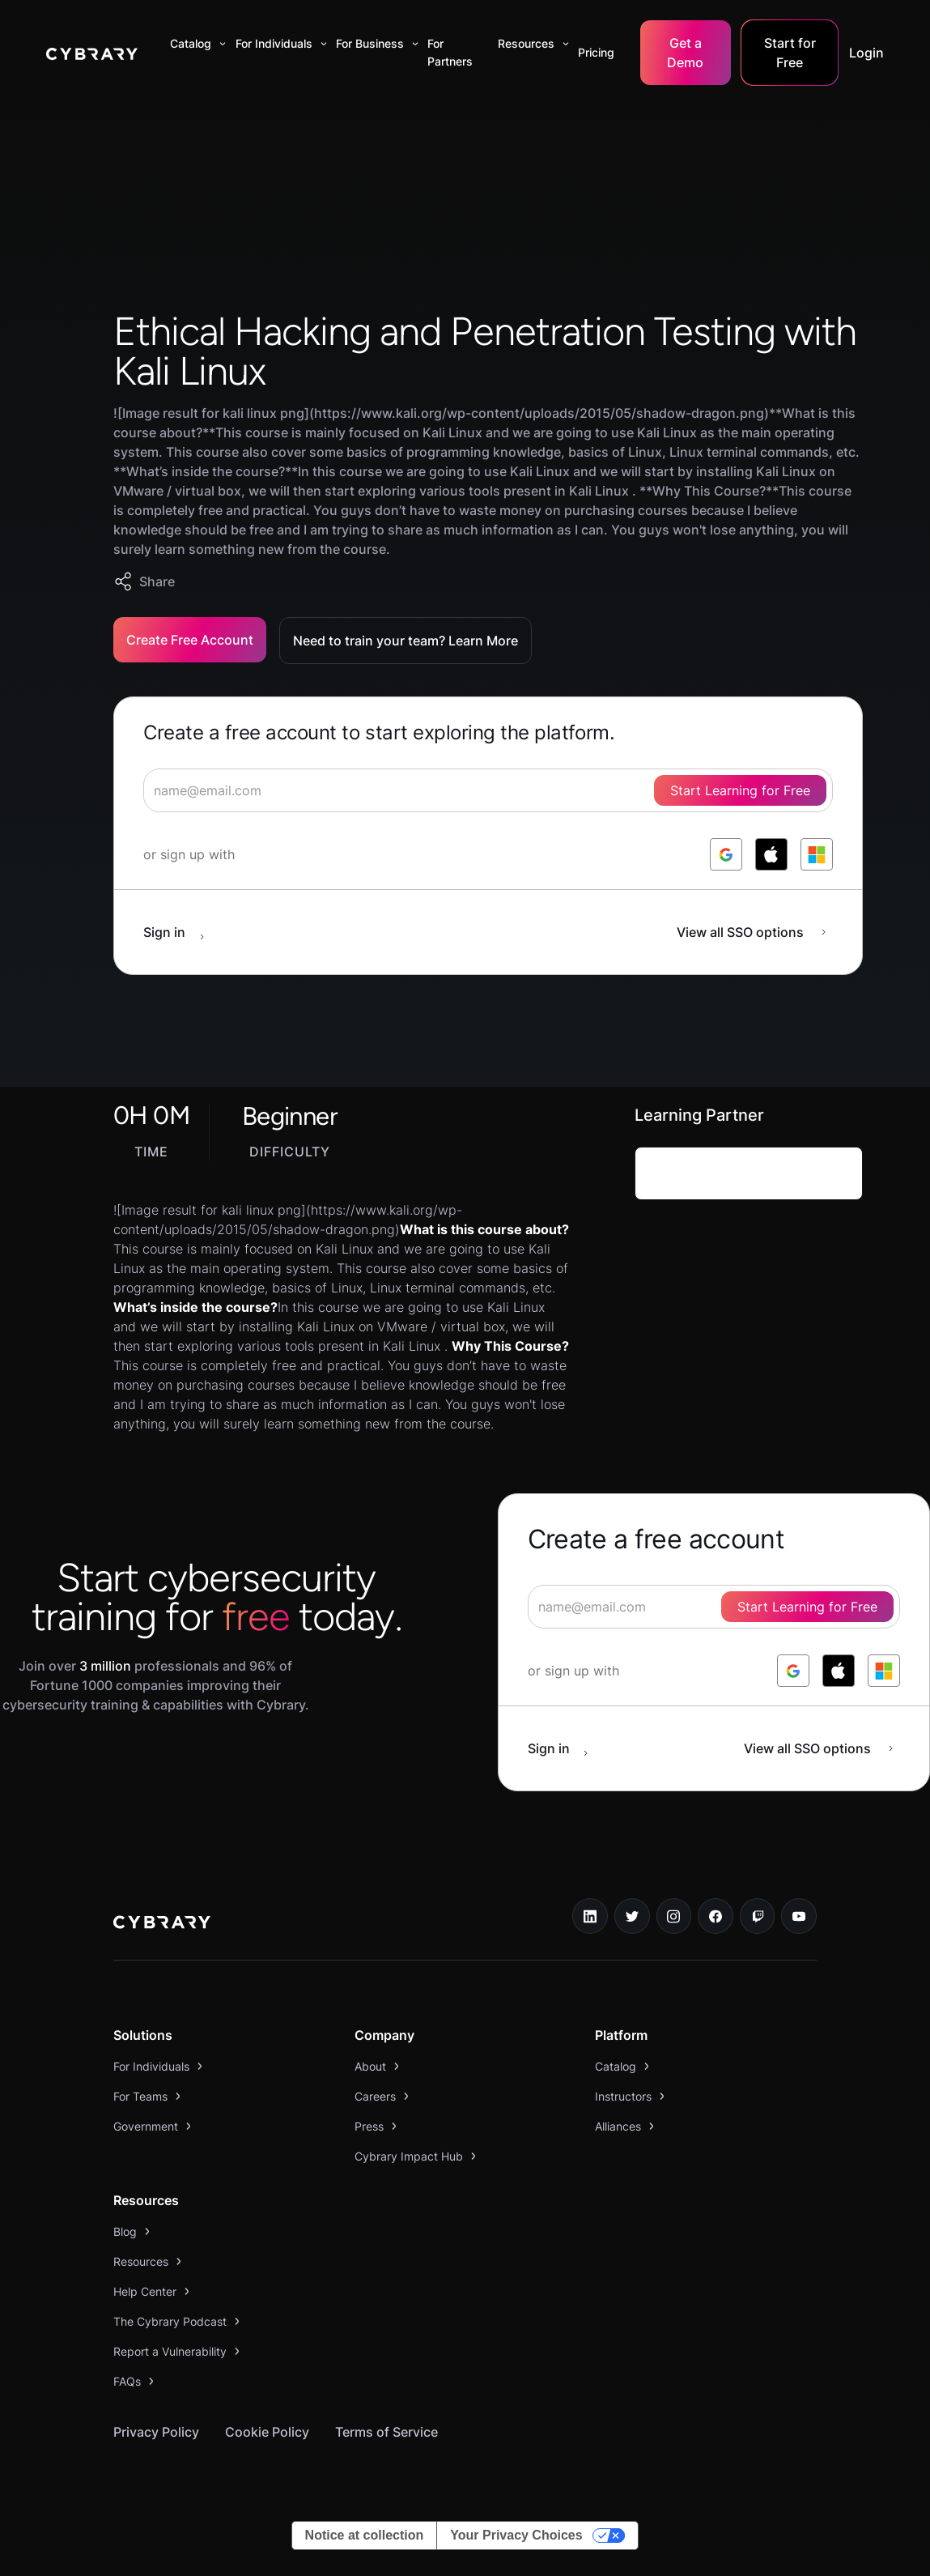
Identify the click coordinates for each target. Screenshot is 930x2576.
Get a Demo (685, 52)
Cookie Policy (267, 2432)
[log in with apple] (771, 854)
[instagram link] (674, 1916)
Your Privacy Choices (516, 2535)
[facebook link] (715, 1916)
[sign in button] (182, 932)
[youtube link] (799, 1916)
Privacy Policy (156, 2432)
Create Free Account (189, 640)
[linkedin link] (590, 1916)
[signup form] (488, 790)
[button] (194, 44)
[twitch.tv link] (757, 1916)
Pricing (596, 52)
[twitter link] (632, 1916)
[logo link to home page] (161, 1924)
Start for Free (790, 52)
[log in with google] (726, 854)
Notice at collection (364, 2535)
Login (866, 53)
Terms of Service (386, 2432)
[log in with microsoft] (816, 854)
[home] (92, 52)
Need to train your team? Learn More (405, 640)
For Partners (450, 52)
